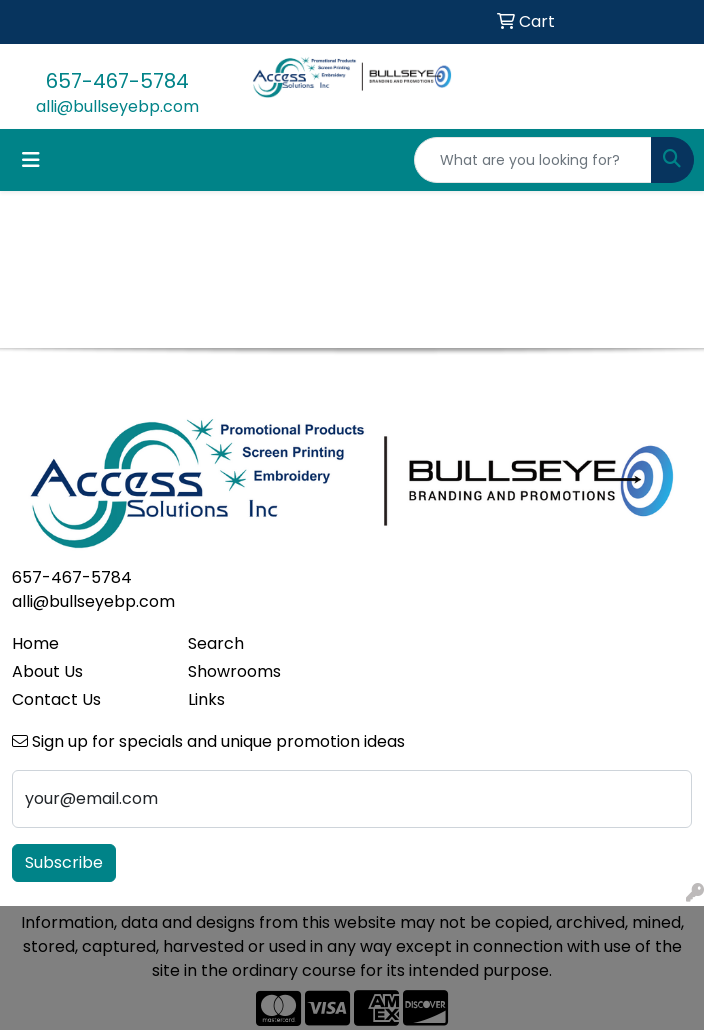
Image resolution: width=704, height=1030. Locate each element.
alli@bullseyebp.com (117, 106)
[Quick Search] (533, 160)
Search (216, 643)
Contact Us (56, 699)
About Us (47, 671)
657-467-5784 (117, 81)
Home (35, 643)
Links (206, 699)
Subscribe (64, 862)
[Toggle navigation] (31, 160)
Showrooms (234, 671)
